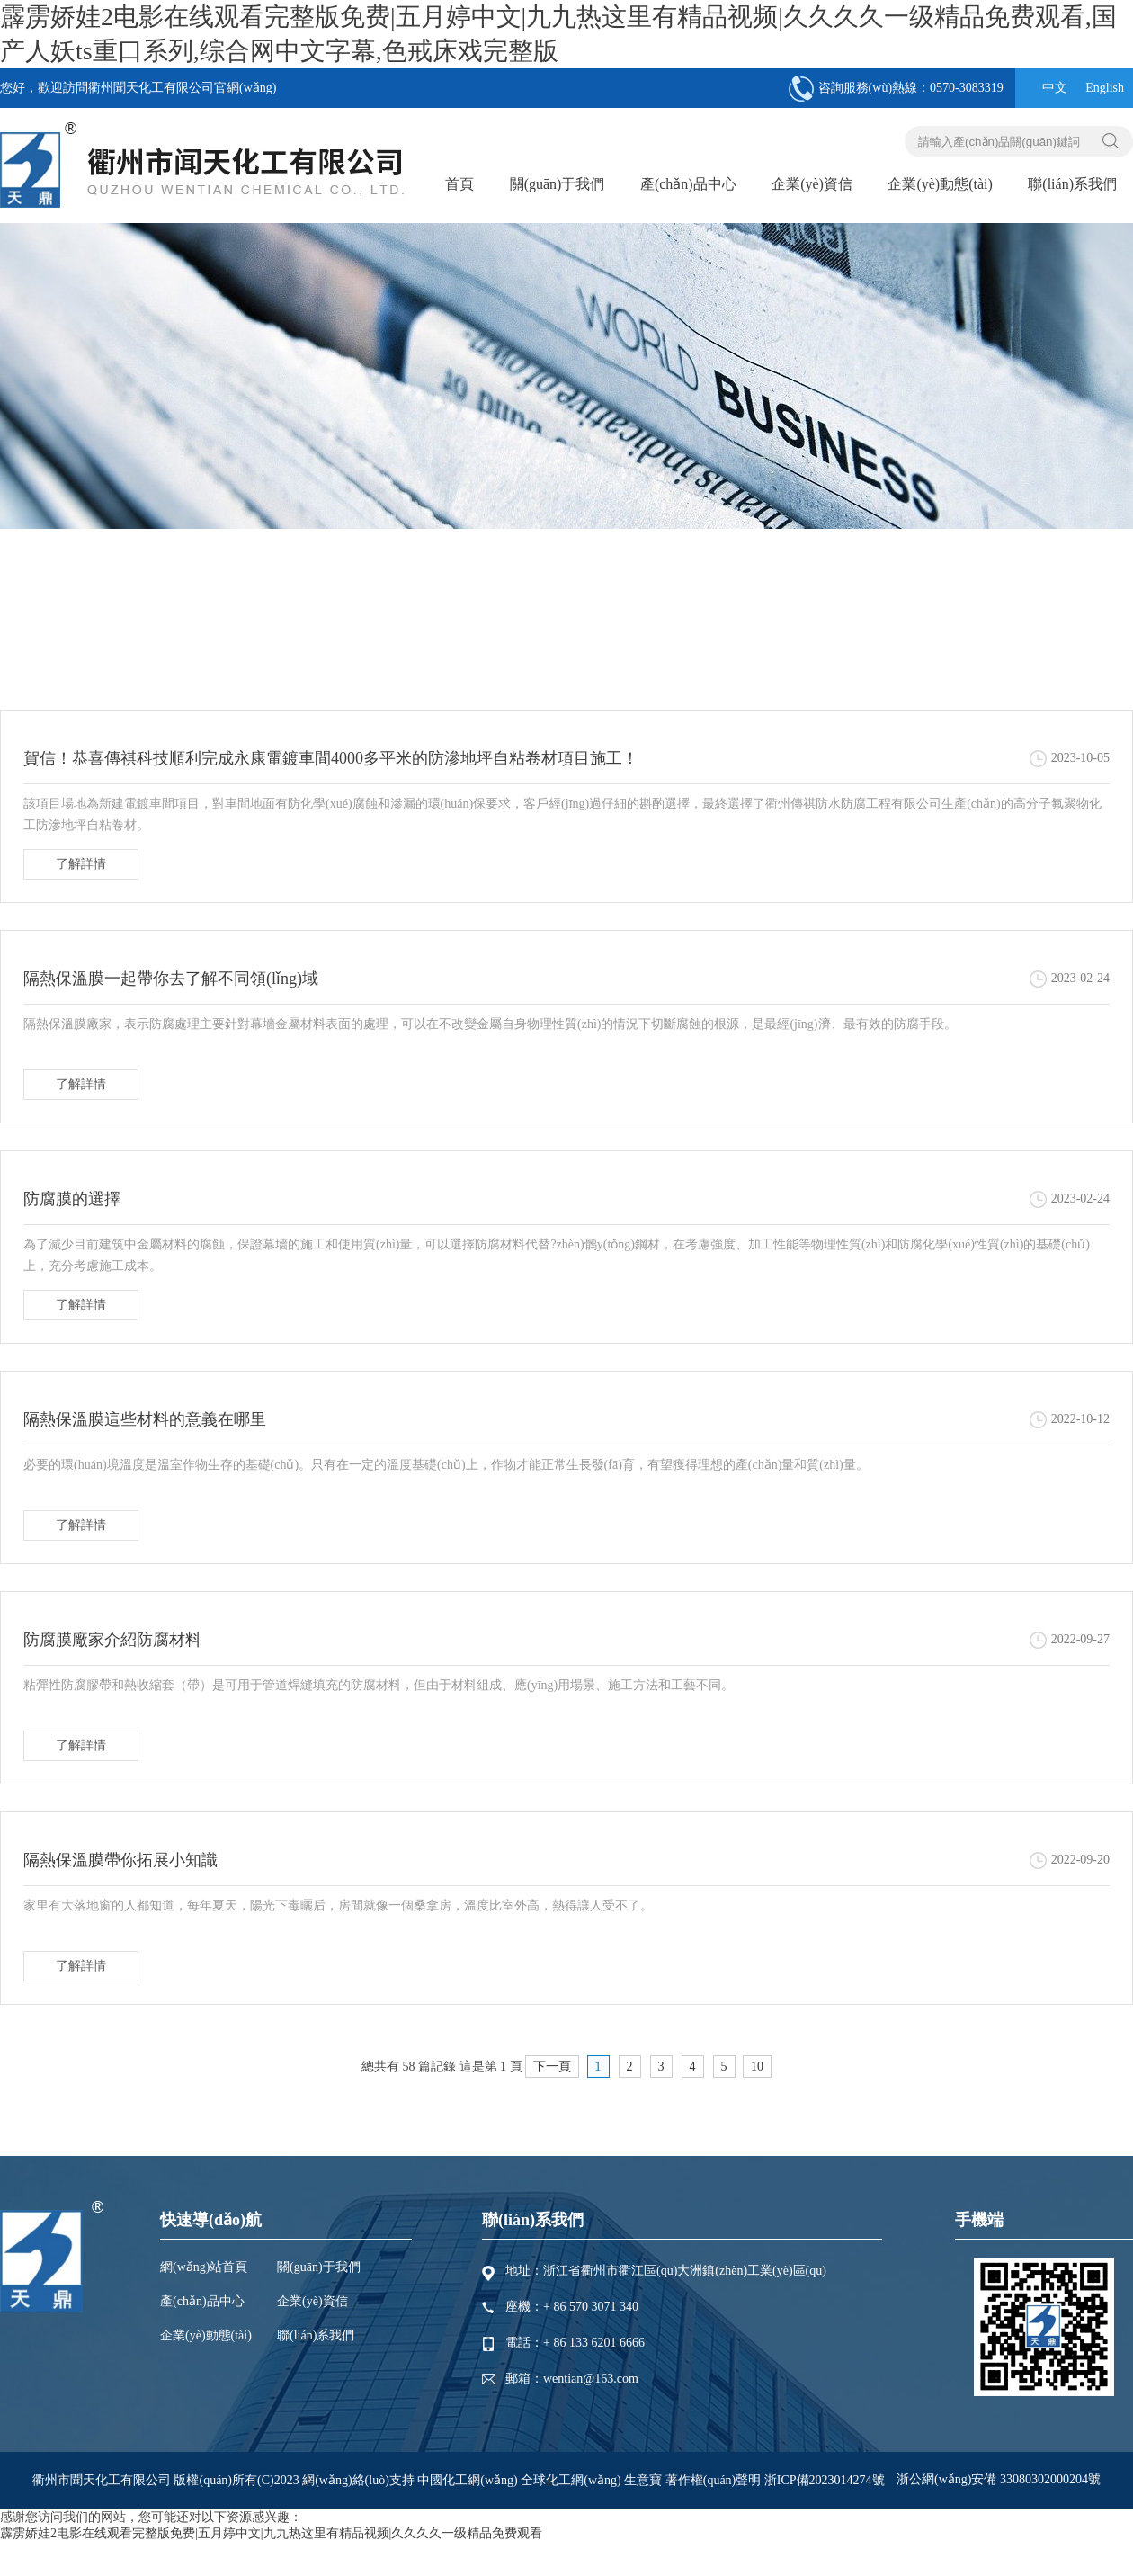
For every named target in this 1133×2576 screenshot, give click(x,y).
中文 (1054, 87)
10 (757, 2066)
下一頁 (552, 2066)
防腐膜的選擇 (71, 1199)
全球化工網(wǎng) (570, 2480)
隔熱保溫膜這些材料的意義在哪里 (144, 1419)
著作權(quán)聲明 (714, 2480)
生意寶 (643, 2480)
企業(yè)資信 (812, 184)
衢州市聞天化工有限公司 (101, 2480)
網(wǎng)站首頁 (203, 2267)
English (1104, 87)
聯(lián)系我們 (1072, 184)
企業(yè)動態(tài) (940, 184)
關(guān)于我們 (557, 184)
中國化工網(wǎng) (467, 2480)
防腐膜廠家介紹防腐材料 (112, 1640)
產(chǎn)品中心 (688, 184)
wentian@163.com (590, 2378)
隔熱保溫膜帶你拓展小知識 (120, 1860)
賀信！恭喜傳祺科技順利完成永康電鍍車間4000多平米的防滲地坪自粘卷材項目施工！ (330, 758)
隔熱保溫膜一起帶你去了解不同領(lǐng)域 (170, 979)
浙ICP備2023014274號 (824, 2480)
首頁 (459, 184)
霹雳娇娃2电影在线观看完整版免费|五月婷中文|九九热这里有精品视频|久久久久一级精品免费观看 (271, 2533)
